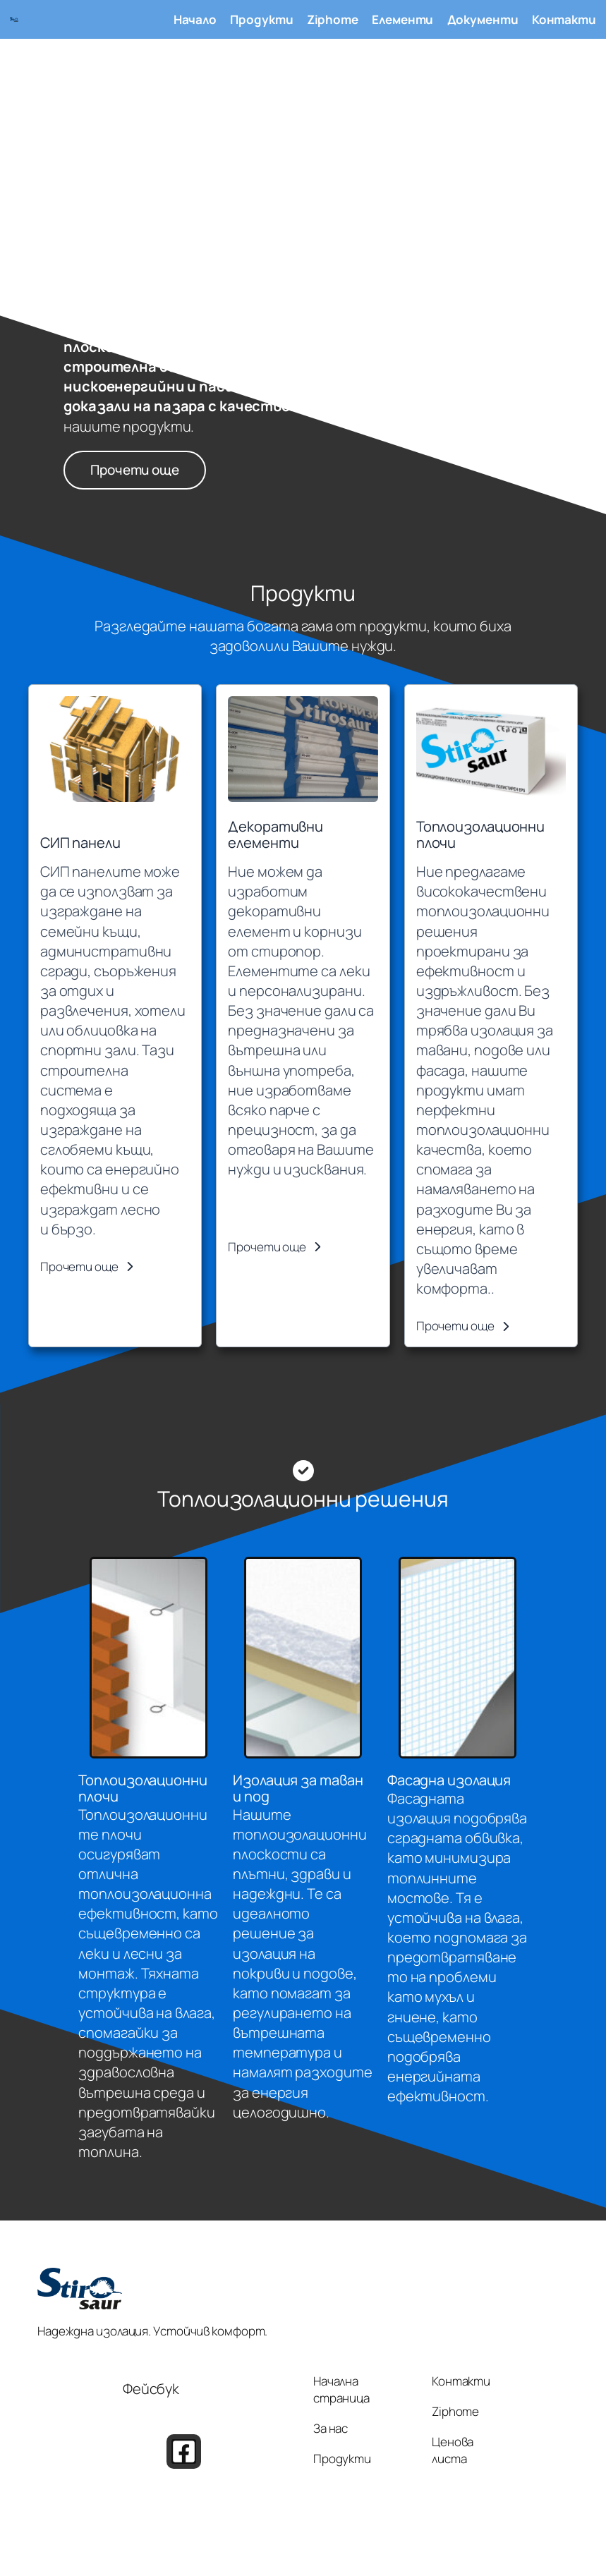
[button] (87, 1266)
